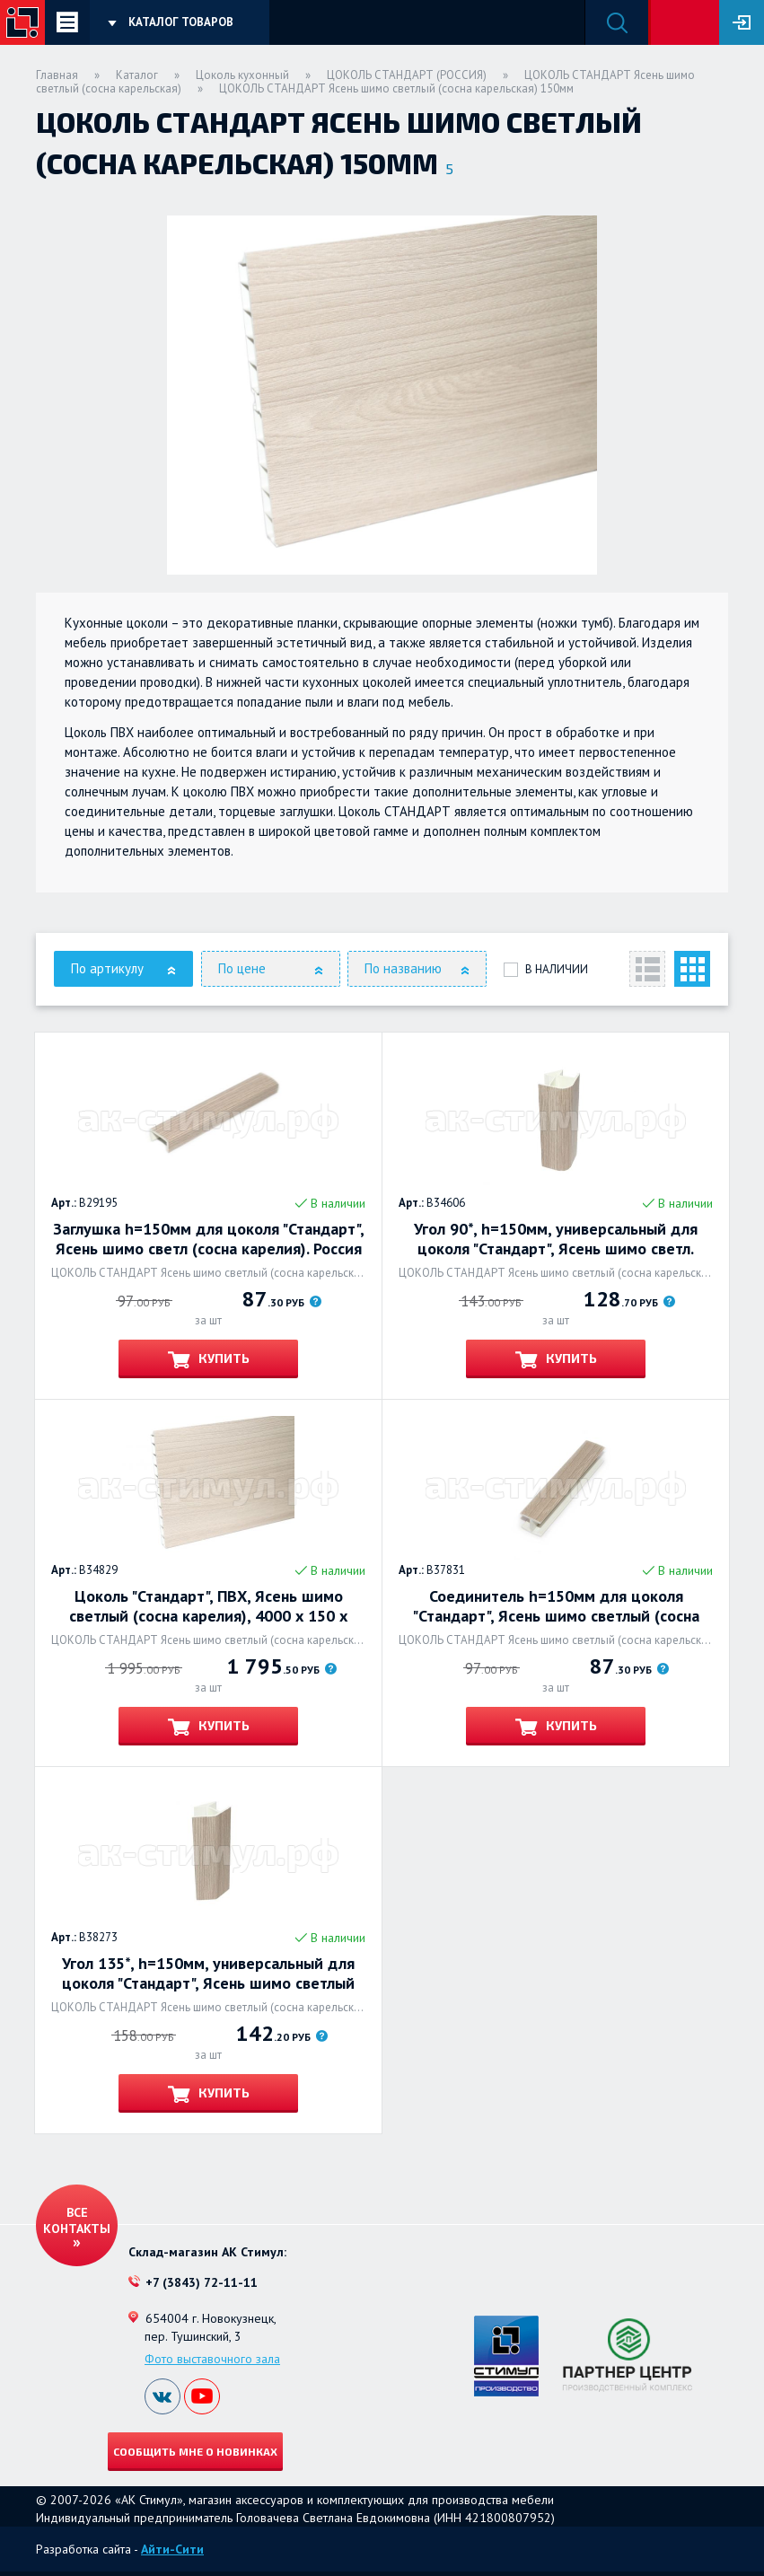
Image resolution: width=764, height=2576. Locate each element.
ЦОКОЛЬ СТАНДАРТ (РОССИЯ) (407, 75)
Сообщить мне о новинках (195, 2451)
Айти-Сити (172, 2549)
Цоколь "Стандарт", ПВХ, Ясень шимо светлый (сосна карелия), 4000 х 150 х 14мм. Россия (208, 1606)
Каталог (137, 75)
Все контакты (76, 2220)
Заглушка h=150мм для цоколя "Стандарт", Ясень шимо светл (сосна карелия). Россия (208, 1239)
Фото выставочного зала (212, 2359)
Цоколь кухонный (242, 75)
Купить (223, 1358)
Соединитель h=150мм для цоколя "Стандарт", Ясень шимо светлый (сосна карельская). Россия (555, 1606)
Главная (57, 75)
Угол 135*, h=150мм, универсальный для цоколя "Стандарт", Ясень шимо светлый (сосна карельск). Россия (208, 1973)
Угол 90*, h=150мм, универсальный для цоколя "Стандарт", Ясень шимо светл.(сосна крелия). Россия (556, 1239)
